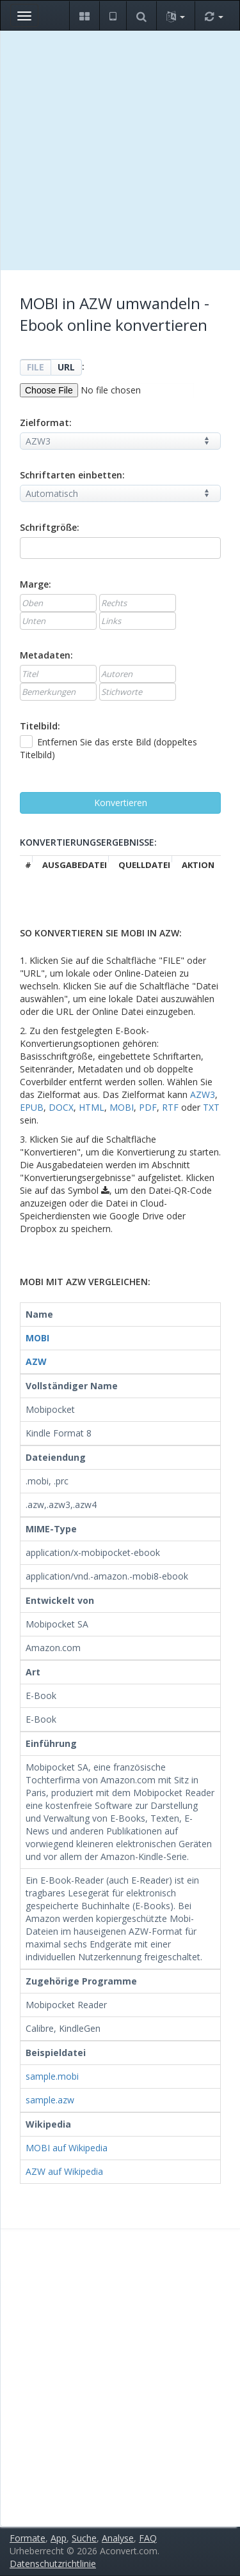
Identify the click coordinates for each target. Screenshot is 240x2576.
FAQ (148, 2538)
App (59, 2538)
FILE (35, 367)
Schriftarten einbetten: (72, 475)
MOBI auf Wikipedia (67, 2148)
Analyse (118, 2538)
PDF (148, 1107)
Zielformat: (46, 422)
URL (66, 367)
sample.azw (50, 2100)
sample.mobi (52, 2076)
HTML (91, 1107)
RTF (170, 1107)
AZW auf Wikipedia (64, 2171)
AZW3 (202, 1094)
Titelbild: (40, 726)
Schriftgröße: (49, 527)
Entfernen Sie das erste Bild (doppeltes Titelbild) (108, 748)
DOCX (61, 1107)
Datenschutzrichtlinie (53, 2563)
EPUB (32, 1107)
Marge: (35, 584)
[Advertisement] (120, 150)
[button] (84, 15)
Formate (27, 2538)
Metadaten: (46, 655)
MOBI (121, 1107)
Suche (84, 2538)
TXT (211, 1107)
